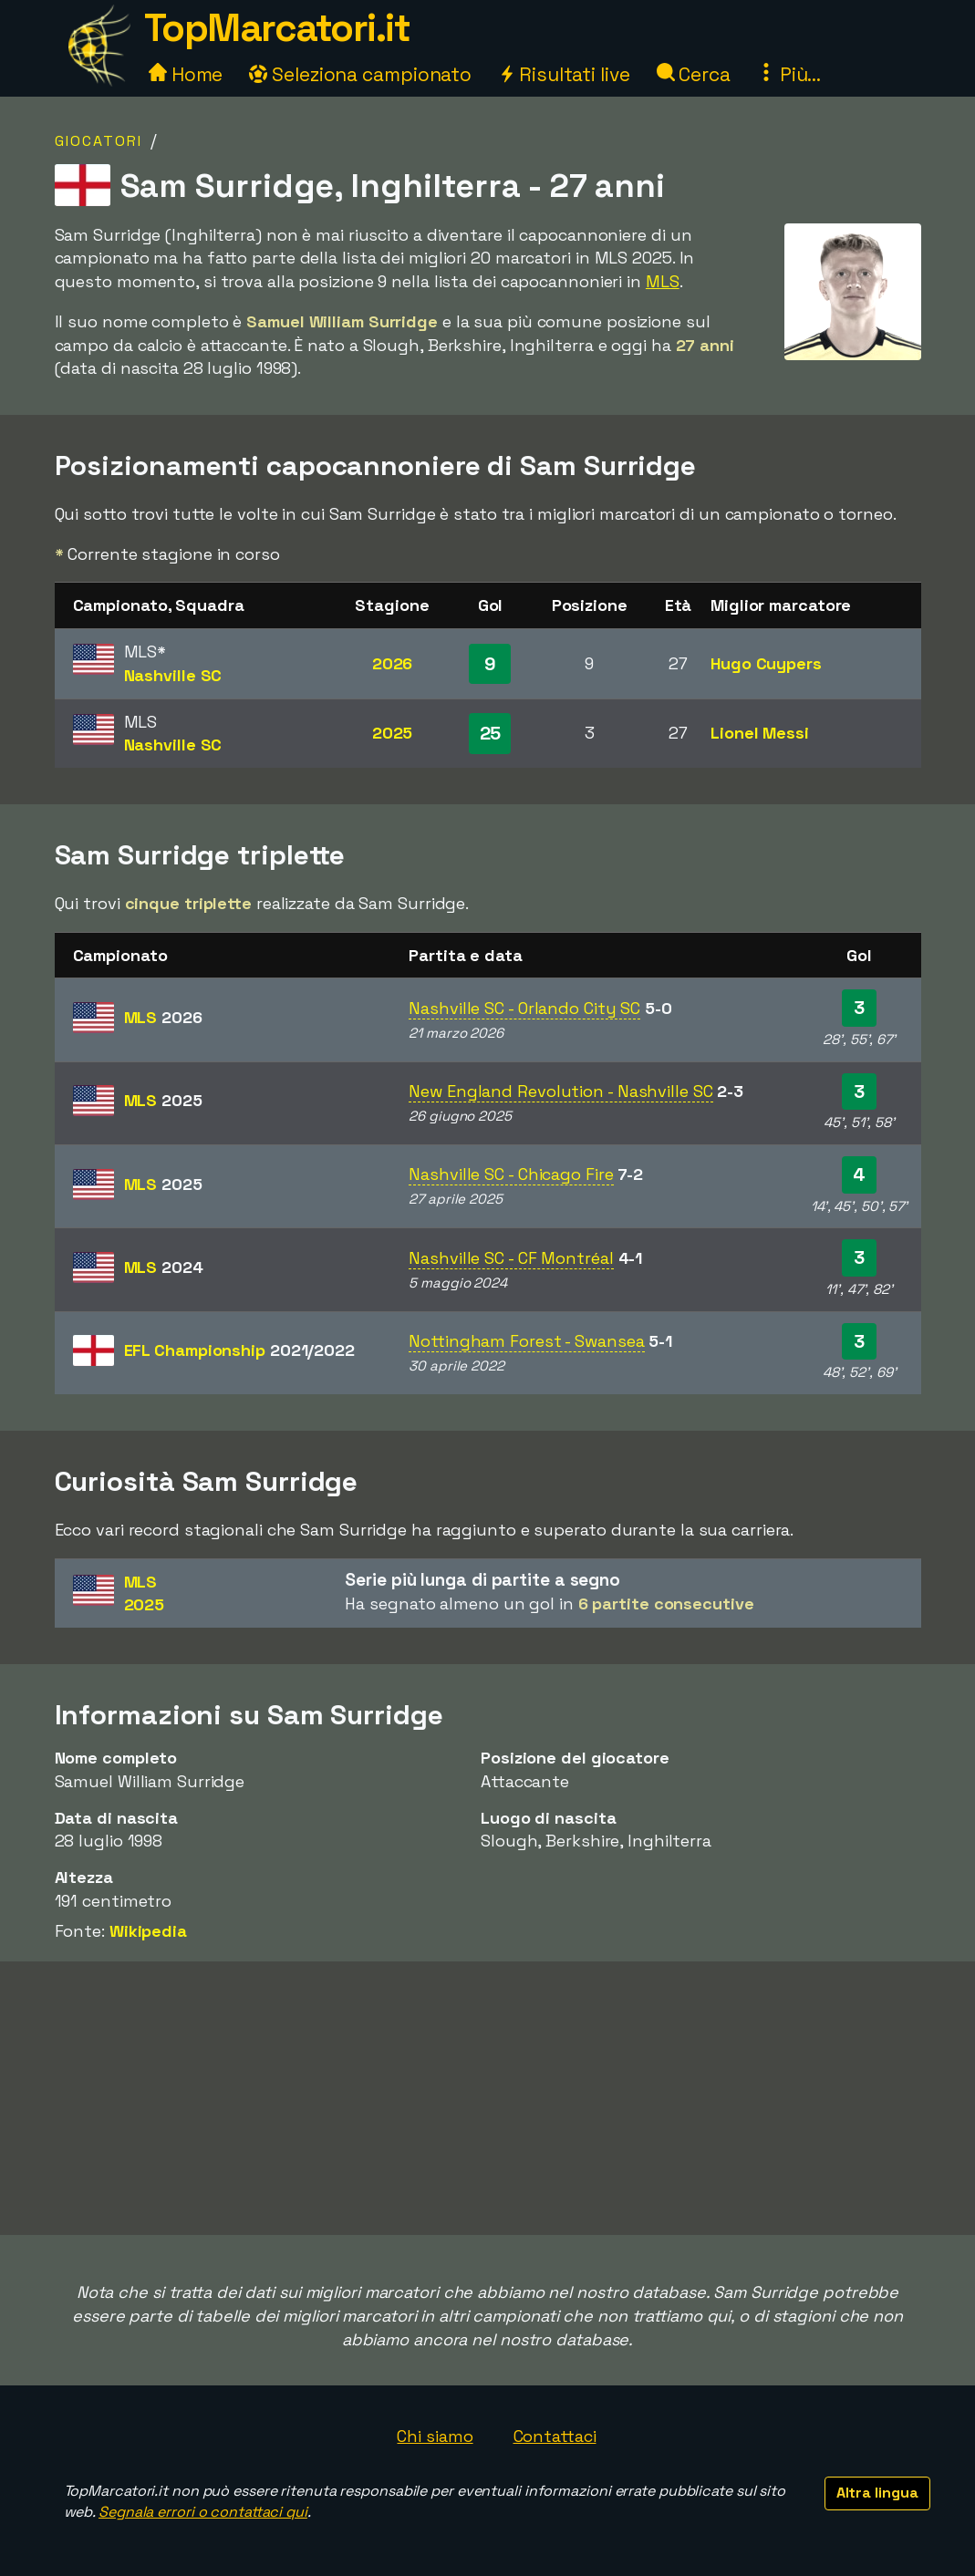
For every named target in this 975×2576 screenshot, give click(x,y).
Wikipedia (148, 1930)
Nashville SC (173, 675)
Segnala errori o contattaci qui (203, 2511)
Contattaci (554, 2436)
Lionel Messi (760, 732)
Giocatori (98, 140)
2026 (392, 663)
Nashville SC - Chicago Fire (511, 1174)
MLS (662, 281)
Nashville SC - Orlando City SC (524, 1008)
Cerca (694, 74)
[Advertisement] (488, 2098)
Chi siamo (434, 2436)
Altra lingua (877, 2492)
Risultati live (564, 74)
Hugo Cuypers (766, 663)
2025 (392, 732)
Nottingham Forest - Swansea (526, 1340)
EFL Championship (239, 1350)
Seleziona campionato (360, 74)
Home (186, 74)
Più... (789, 74)
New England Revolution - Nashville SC (560, 1091)
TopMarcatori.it (277, 28)
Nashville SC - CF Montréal (511, 1257)
